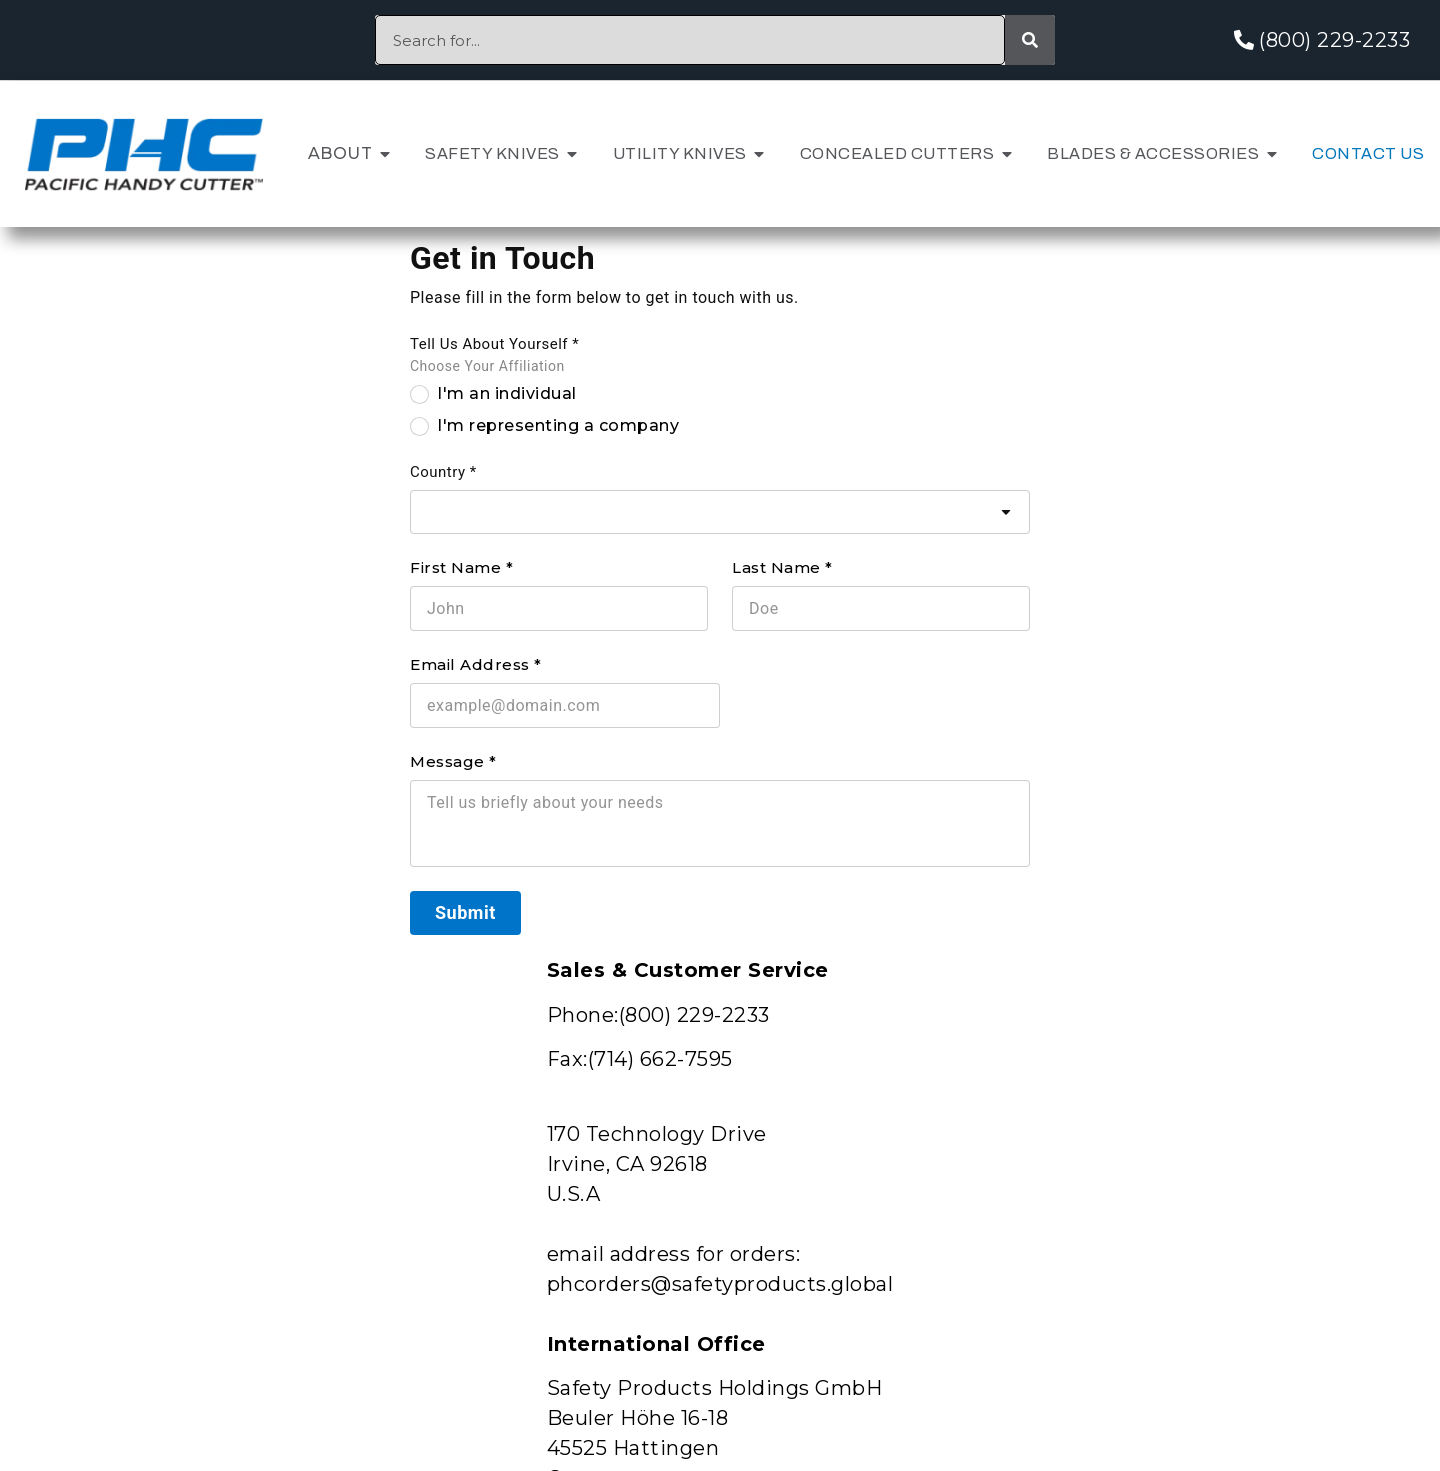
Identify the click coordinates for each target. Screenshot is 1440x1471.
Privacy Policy (1252, 1270)
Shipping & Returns (1276, 1178)
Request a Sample (404, 1178)
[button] (385, 154)
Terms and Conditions (1290, 1316)
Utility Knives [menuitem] (680, 153)
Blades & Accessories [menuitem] (1153, 153)
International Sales (1283, 1224)
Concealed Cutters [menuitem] (897, 153)
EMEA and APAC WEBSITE (658, 944)
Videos (350, 1270)
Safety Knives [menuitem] (492, 153)
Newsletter (954, 1132)
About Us (362, 1132)
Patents (646, 1132)
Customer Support (1275, 1132)
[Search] (1030, 40)
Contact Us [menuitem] (1368, 153)
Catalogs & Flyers (405, 1316)
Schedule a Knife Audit (429, 1224)
